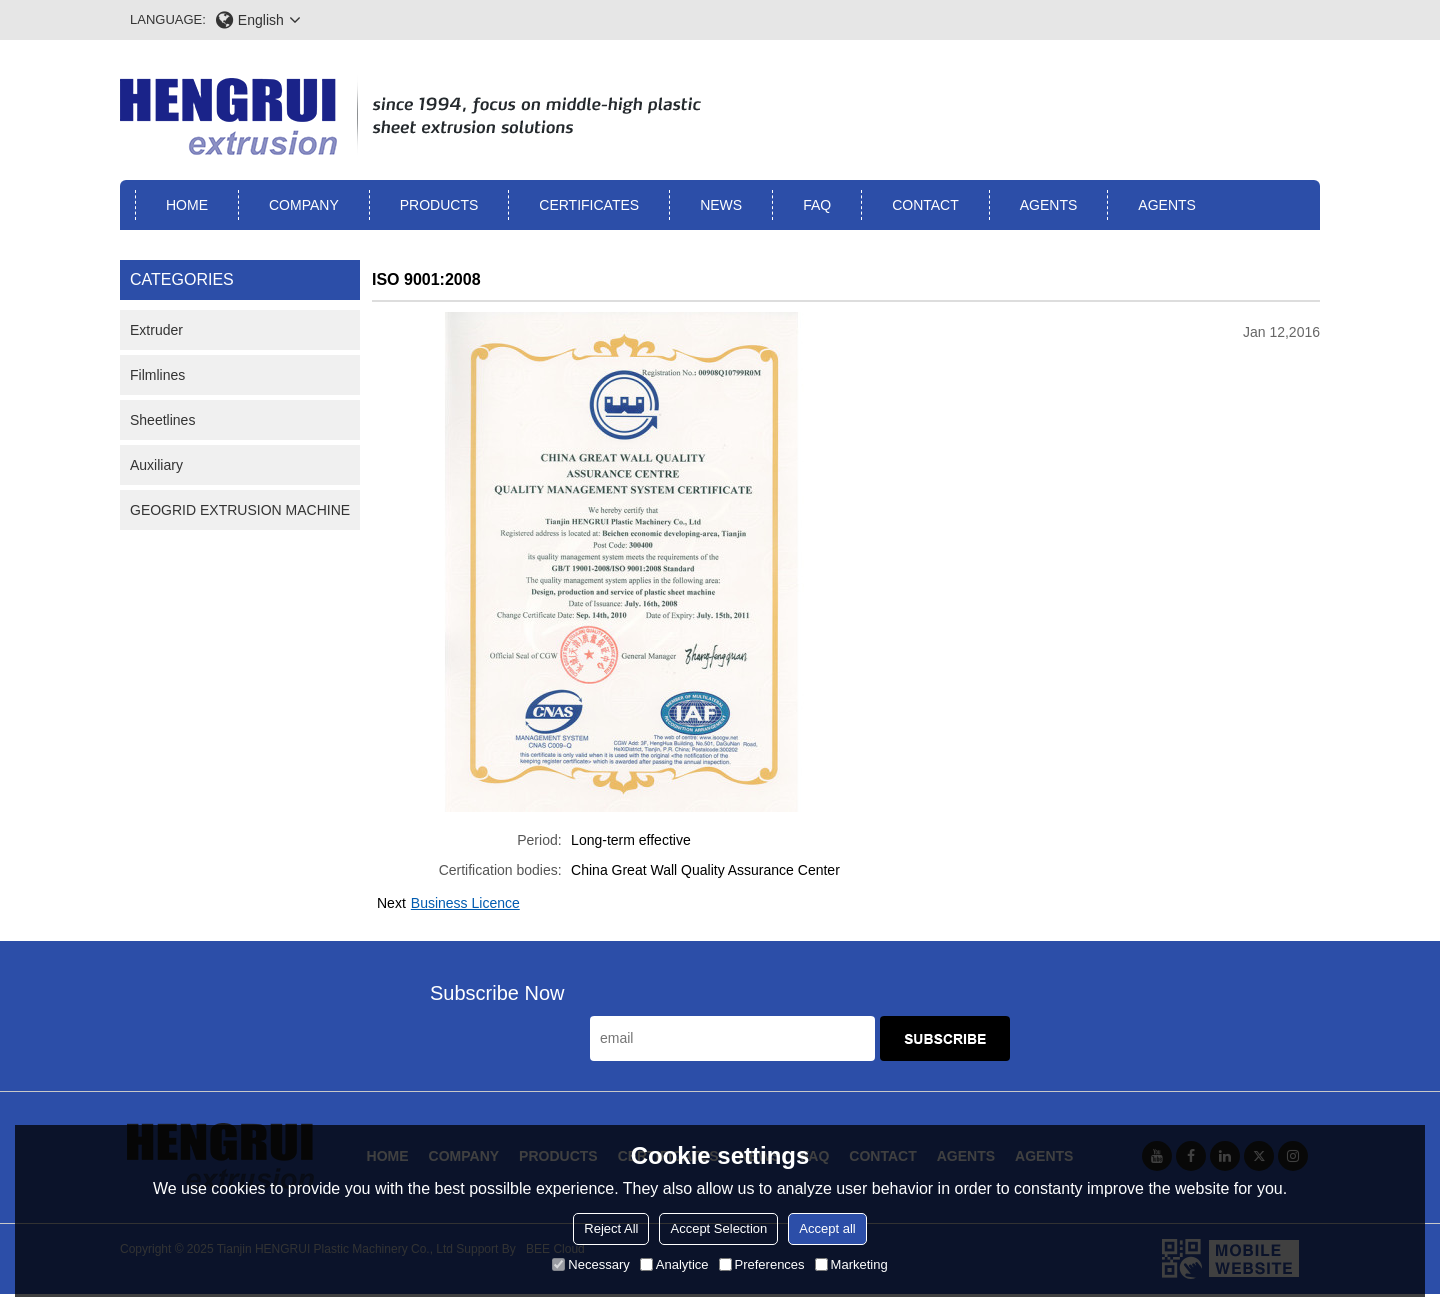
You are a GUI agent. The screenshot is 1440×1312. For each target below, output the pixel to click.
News (721, 205)
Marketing (851, 1264)
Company (304, 205)
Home (187, 205)
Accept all (827, 1228)
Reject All (611, 1228)
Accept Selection (718, 1228)
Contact (925, 205)
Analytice (674, 1264)
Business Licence (465, 903)
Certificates (589, 205)
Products (439, 205)
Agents (1049, 205)
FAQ (817, 205)
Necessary (590, 1264)
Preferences (762, 1264)
